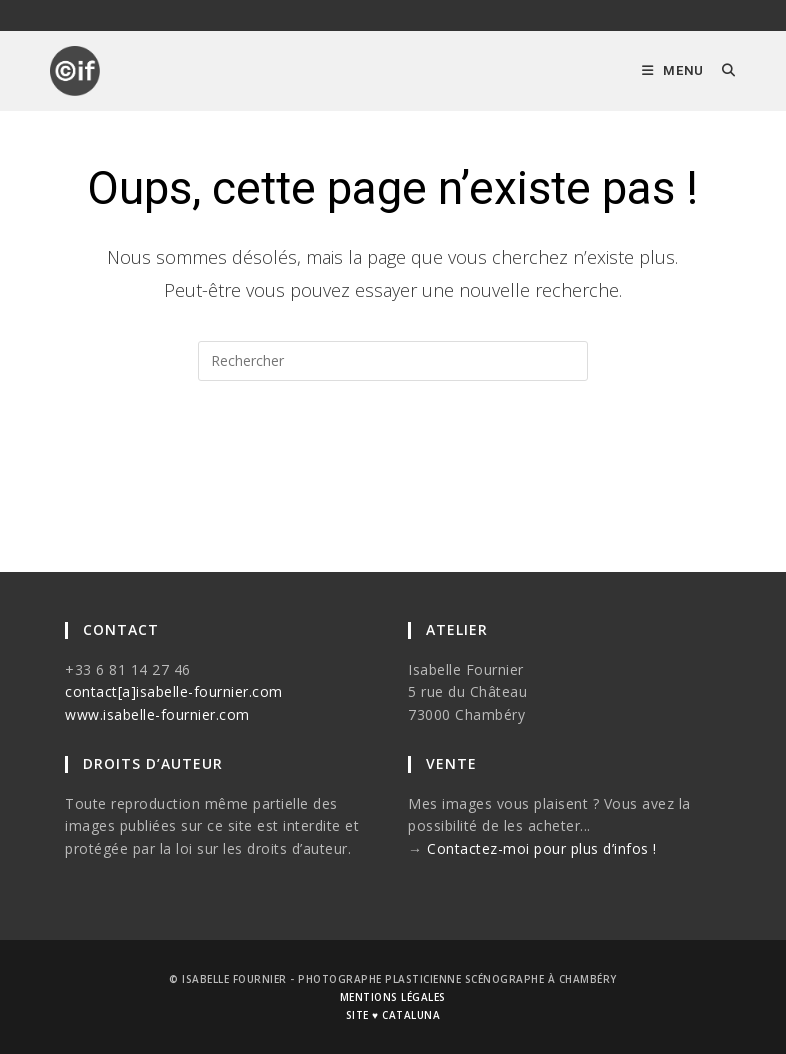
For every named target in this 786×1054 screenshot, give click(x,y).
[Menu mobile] (674, 70)
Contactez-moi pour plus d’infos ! (542, 848)
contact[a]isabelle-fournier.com (174, 691)
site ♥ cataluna (393, 1015)
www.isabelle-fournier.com (157, 714)
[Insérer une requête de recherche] (393, 361)
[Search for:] (721, 70)
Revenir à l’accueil (393, 461)
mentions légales (393, 997)
